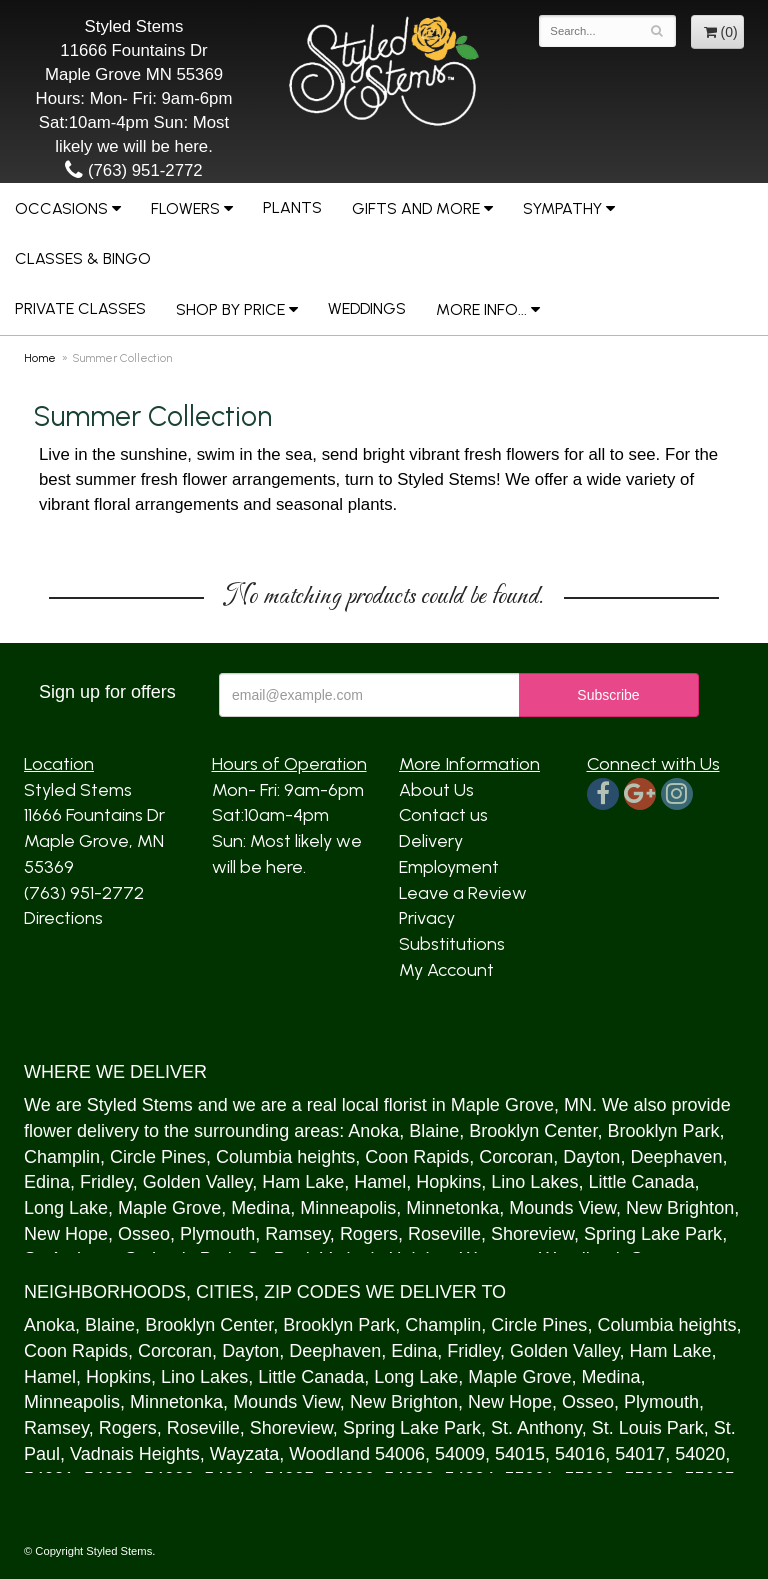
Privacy (427, 918)
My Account (446, 970)
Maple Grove (502, 1105)
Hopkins (448, 1182)
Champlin (62, 1157)
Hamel (380, 1182)
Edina (47, 1182)
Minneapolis (348, 1208)
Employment (449, 867)
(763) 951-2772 (133, 170)
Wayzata (244, 1454)
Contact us (443, 815)
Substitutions (452, 944)
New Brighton (680, 1208)
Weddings (367, 308)
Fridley (106, 1182)
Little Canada (641, 1182)
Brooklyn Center (533, 1131)
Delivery (431, 841)
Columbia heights (285, 1157)
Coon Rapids (417, 1157)
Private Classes (80, 308)
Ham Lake (303, 1182)
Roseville (444, 1234)
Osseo (144, 1234)
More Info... (481, 309)
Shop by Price (230, 309)
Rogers (369, 1234)
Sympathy (562, 208)
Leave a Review (463, 893)
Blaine (434, 1131)
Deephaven (676, 1157)
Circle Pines (158, 1157)
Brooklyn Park (663, 1131)
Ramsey (297, 1234)
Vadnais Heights (135, 1454)
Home (40, 358)
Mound (536, 1208)
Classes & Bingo (83, 258)
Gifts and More (416, 208)
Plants (292, 207)
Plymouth (217, 1234)
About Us (436, 790)
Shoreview (532, 1234)
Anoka (373, 1131)
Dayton (591, 1157)
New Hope (66, 1234)
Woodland (329, 1454)
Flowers (185, 208)
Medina (260, 1208)
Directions (63, 918)
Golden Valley (197, 1182)
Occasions (61, 208)
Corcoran (516, 1157)
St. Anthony (536, 1428)
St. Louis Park (648, 1428)
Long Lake (66, 1208)
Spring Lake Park (653, 1234)
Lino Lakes (534, 1182)
